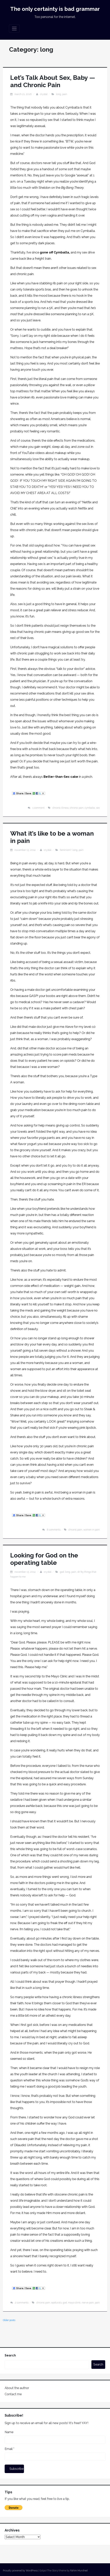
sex (98, 807)
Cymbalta (90, 807)
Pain (64, 94)
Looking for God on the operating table (44, 1559)
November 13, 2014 (25, 850)
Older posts (9, 2320)
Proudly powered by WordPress (20, 2570)
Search (10, 2355)
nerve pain (88, 2302)
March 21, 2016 (23, 94)
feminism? (65, 850)
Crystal (44, 94)
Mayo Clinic (74, 2302)
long (58, 94)
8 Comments (54, 1529)
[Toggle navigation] (14, 28)
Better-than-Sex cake (60, 777)
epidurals (56, 2302)
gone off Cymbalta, (54, 252)
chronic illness (60, 807)
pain (97, 2302)
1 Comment (38, 807)
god (62, 1571)
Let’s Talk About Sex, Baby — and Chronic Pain (52, 81)
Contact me (13, 2394)
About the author (17, 2388)
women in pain (91, 1529)
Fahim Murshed (79, 2570)
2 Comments (21, 2302)
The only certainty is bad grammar (55, 9)
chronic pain (77, 807)
